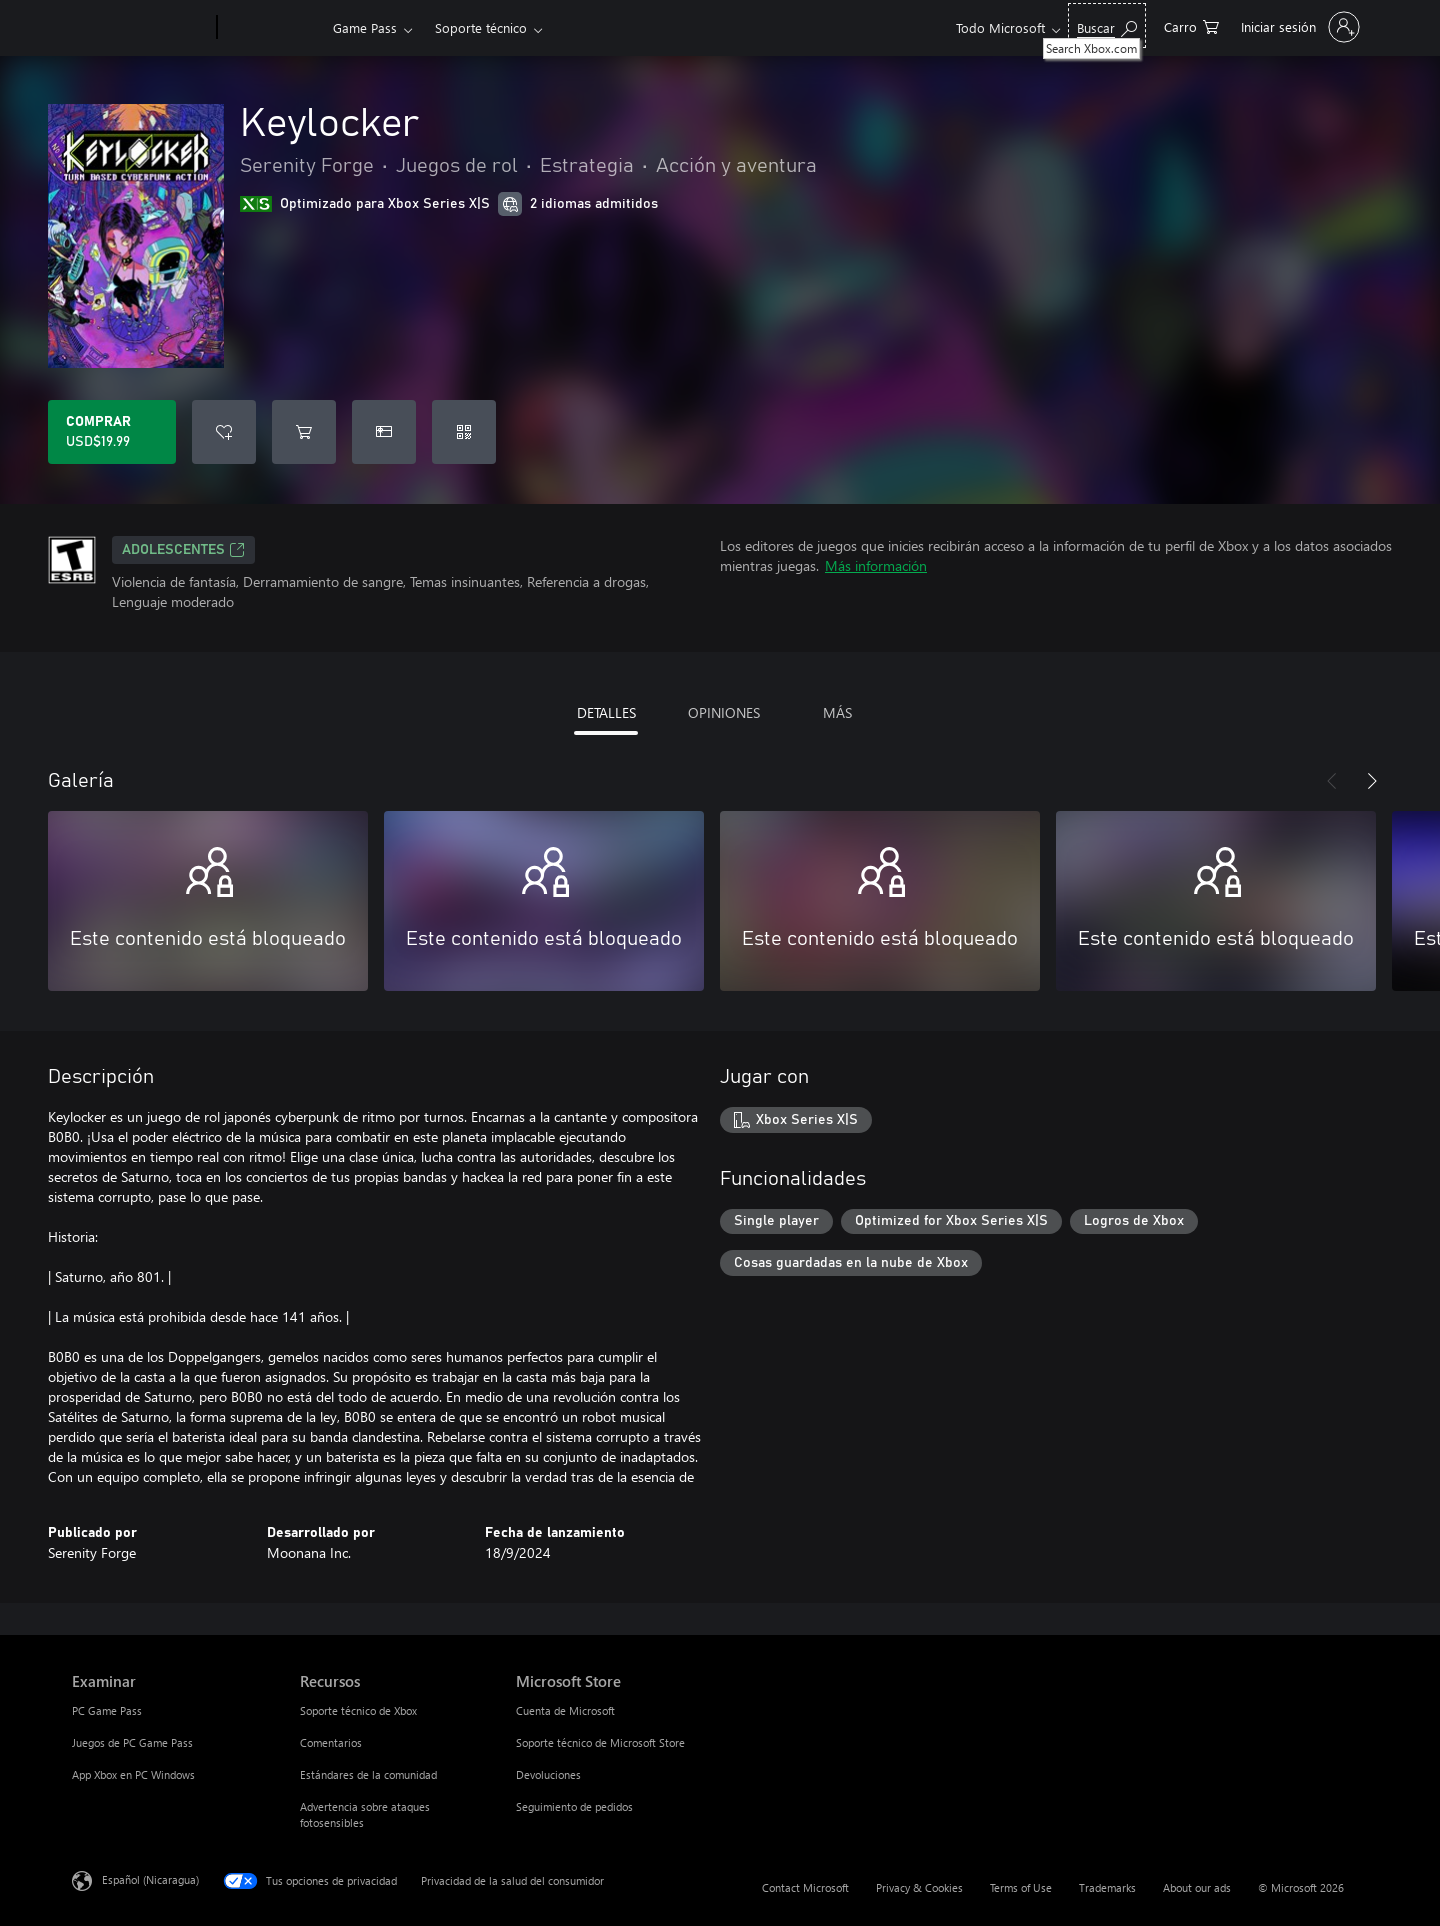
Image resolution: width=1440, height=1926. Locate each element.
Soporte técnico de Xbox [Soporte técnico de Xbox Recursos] (358, 1710)
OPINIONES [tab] (724, 712)
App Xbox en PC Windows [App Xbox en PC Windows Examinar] (133, 1774)
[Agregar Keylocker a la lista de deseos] (224, 432)
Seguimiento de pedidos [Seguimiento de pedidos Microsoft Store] (574, 1806)
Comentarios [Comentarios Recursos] (331, 1742)
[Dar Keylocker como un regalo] (384, 432)
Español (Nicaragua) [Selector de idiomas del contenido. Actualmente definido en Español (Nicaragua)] (150, 1879)
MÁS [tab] (837, 712)
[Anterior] (1332, 781)
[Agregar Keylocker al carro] (304, 432)
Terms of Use (1021, 1887)
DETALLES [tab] (606, 712)
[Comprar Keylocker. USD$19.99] (112, 432)
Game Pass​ (365, 27)
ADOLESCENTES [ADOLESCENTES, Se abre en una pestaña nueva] (183, 550)
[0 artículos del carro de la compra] (1191, 25)
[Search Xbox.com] (1107, 25)
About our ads (1197, 1887)
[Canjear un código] (464, 432)
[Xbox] (272, 28)
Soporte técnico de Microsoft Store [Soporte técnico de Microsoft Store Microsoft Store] (600, 1742)
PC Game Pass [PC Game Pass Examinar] (107, 1710)
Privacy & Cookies (919, 1887)
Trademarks (1107, 1887)
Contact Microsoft (805, 1887)
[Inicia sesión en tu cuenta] (1298, 27)
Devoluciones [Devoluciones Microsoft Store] (548, 1774)
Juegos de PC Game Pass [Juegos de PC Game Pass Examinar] (132, 1742)
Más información (876, 565)
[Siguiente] (1372, 781)
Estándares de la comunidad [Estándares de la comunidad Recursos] (368, 1774)
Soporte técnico (481, 27)
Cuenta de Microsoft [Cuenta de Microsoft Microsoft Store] (565, 1710)
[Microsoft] (140, 28)
